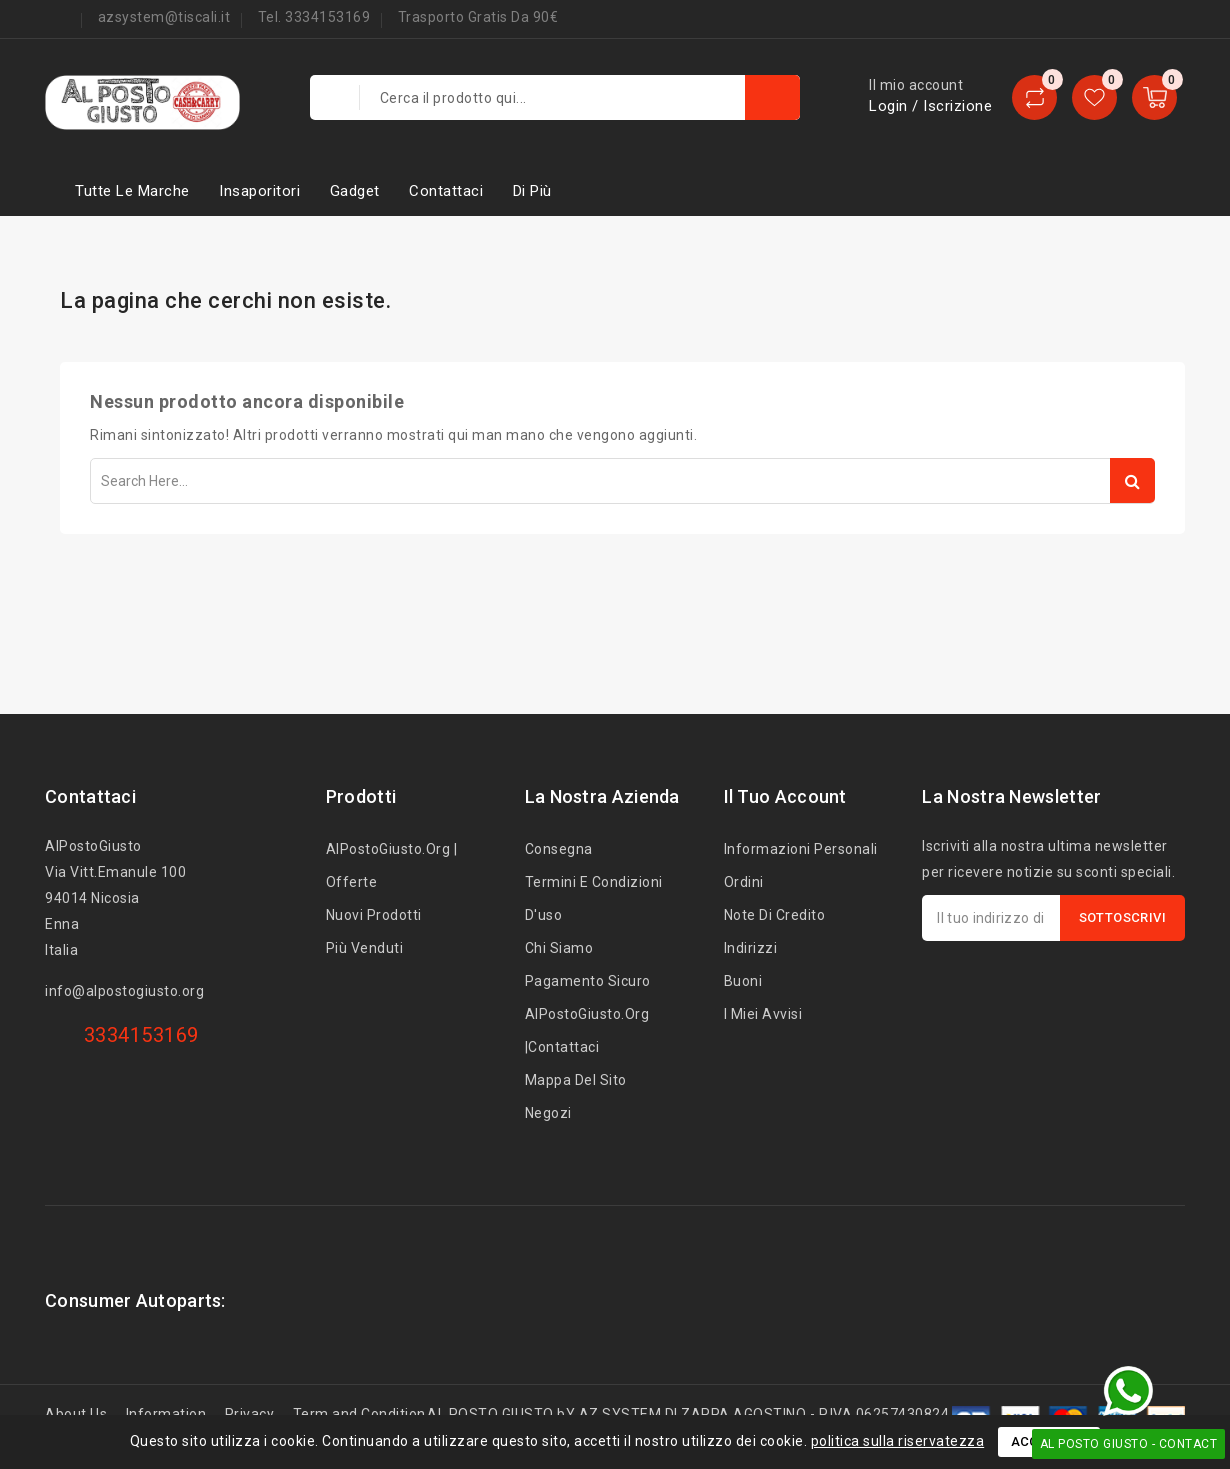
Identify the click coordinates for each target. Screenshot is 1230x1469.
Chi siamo (559, 948)
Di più (532, 191)
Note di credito (775, 915)
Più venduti (365, 948)
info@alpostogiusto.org (124, 991)
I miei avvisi (763, 1014)
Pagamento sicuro (588, 981)
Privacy (250, 1414)
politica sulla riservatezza (898, 1441)
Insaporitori (259, 191)
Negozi (548, 1113)
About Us (76, 1414)
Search (1132, 480)
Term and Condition (359, 1414)
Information (166, 1414)
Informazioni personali (801, 849)
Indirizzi (751, 948)
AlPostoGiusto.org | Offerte (392, 865)
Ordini (744, 882)
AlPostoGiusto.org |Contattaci (587, 1030)
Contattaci (446, 191)
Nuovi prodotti (374, 915)
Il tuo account (785, 796)
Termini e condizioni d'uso (594, 898)
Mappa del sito (576, 1080)
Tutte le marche (132, 191)
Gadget (355, 191)
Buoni (743, 981)
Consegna (559, 849)
